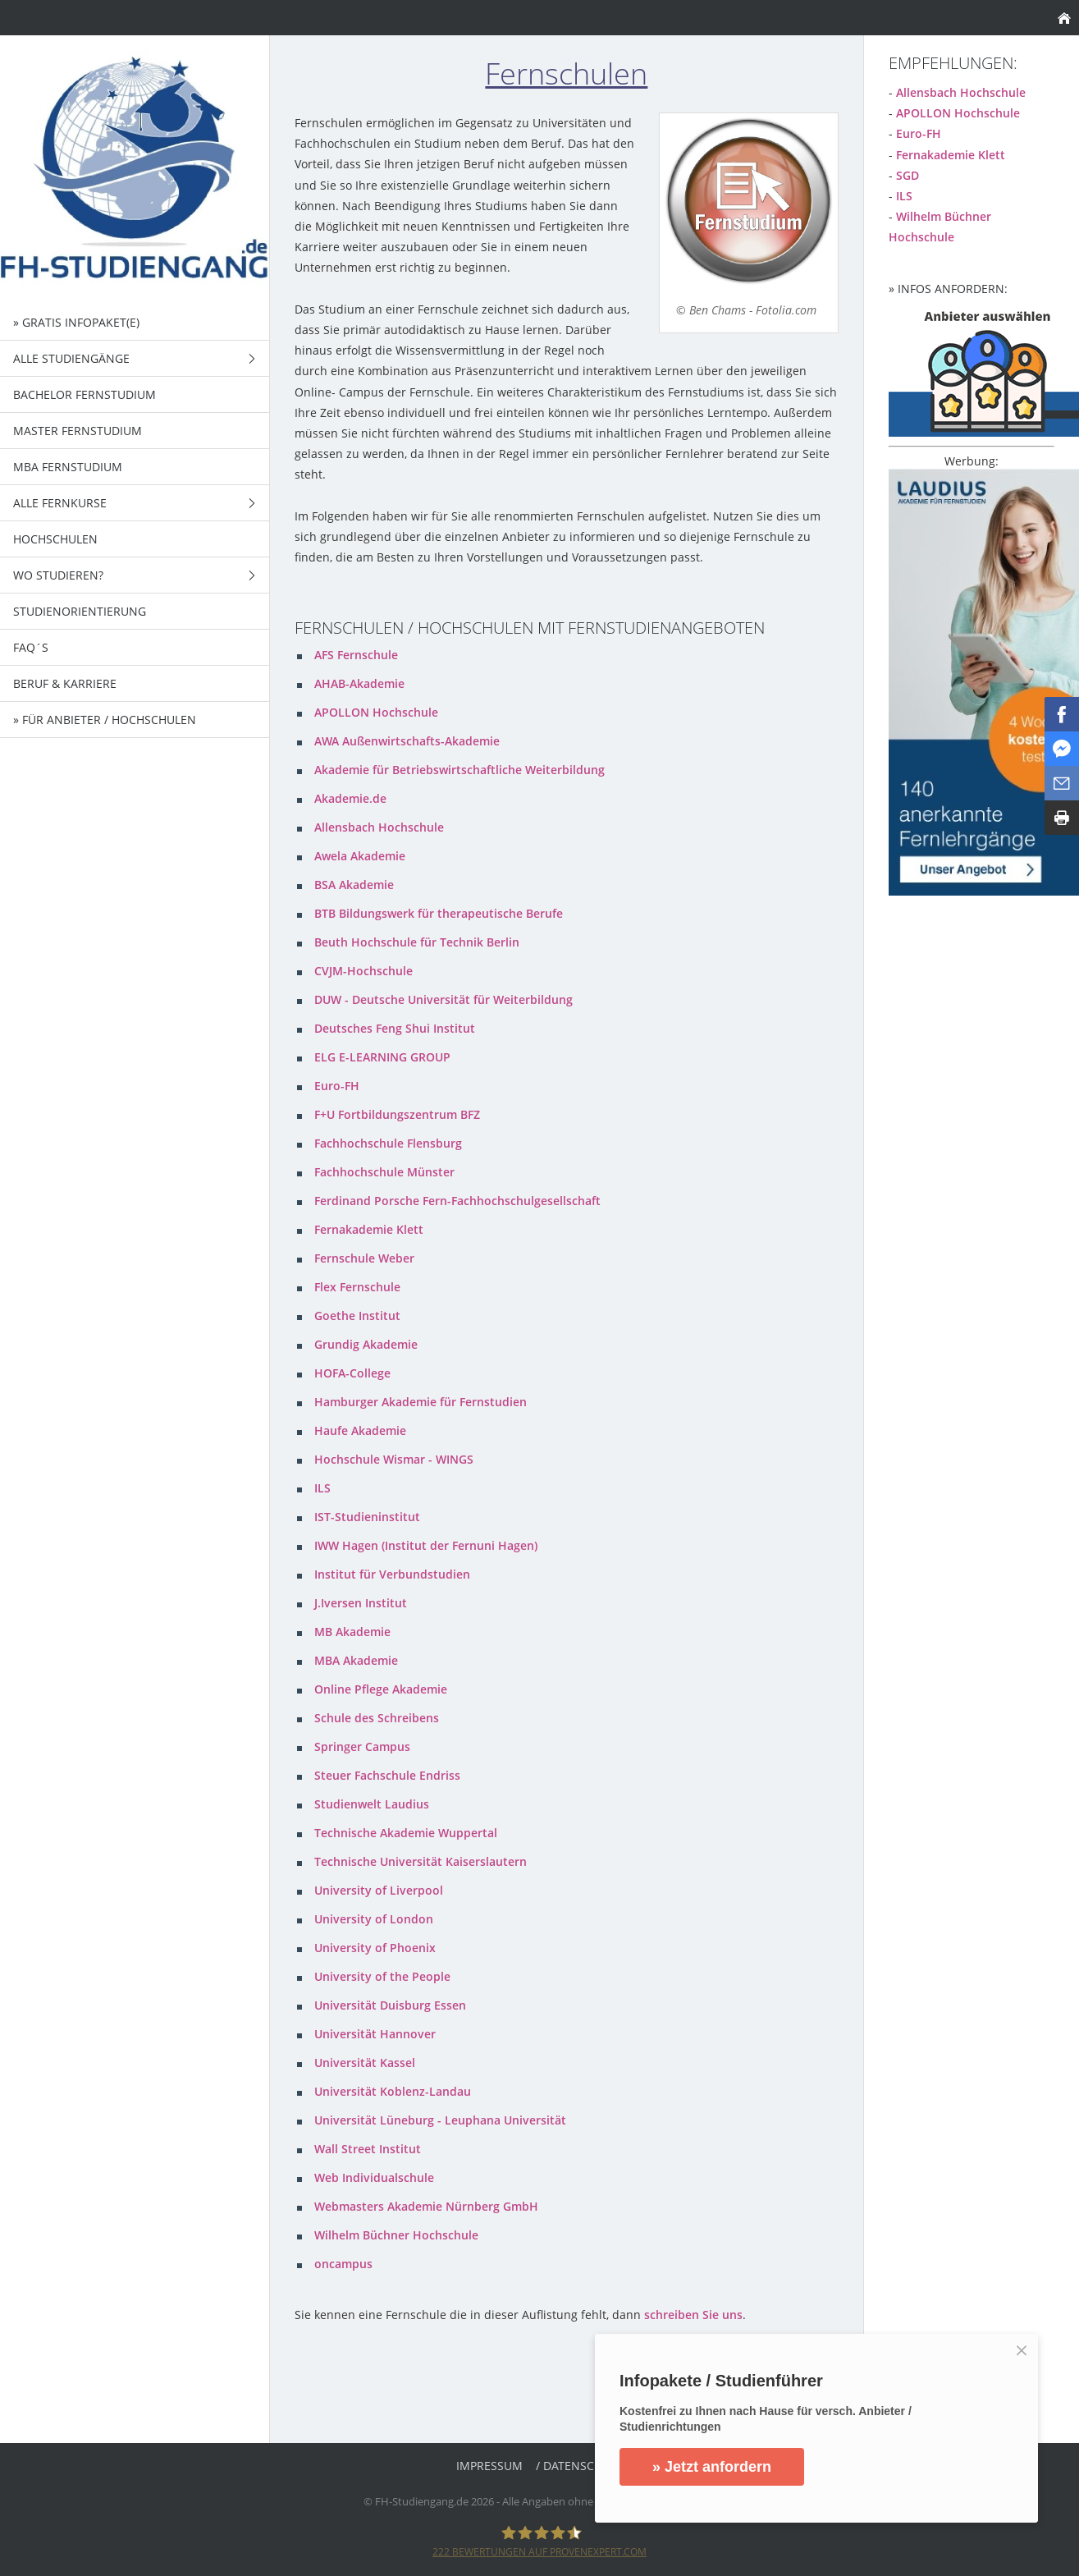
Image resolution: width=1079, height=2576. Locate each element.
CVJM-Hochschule (363, 971)
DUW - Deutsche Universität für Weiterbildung (443, 999)
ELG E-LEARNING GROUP (382, 1057)
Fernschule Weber (364, 1258)
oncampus (343, 2263)
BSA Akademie (354, 884)
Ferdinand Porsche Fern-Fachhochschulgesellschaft (457, 1200)
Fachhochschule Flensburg (388, 1143)
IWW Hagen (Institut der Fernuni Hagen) (425, 1545)
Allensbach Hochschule (379, 827)
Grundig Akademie (366, 1344)
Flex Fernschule (357, 1287)
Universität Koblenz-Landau (392, 2091)
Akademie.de (350, 798)
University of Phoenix (375, 1947)
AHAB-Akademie (359, 683)
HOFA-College (352, 1373)
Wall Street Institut (367, 2149)
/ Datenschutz (580, 2465)
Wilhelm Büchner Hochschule (396, 2235)
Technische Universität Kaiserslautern (420, 1861)
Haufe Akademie (360, 1430)
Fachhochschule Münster (384, 1172)
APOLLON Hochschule (376, 712)
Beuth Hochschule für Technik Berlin (416, 942)
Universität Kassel (364, 2062)
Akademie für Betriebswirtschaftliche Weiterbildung (459, 769)
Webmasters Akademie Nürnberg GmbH (426, 2206)
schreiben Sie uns (693, 2314)
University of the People (382, 1976)
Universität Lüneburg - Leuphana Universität (440, 2120)
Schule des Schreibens (376, 1718)
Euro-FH (336, 1085)
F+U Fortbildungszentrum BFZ (397, 1114)
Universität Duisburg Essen (390, 2005)
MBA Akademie (356, 1660)
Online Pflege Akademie (380, 1689)
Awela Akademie (359, 856)
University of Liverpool (378, 1890)
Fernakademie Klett (368, 1229)
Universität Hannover (375, 2034)
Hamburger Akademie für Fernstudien (420, 1401)
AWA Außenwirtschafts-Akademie (407, 741)
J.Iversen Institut (360, 1603)
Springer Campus (362, 1746)
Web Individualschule (374, 2177)
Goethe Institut (357, 1315)
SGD (907, 175)
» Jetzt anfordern (711, 2467)
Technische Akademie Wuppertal (405, 1832)
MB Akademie (352, 1631)
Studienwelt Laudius (371, 1804)
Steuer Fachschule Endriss (387, 1775)
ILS (322, 1488)
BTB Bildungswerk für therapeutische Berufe (438, 913)
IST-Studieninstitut (367, 1516)
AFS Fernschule (356, 654)
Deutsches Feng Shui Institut (394, 1028)
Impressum (489, 2465)
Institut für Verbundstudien (392, 1574)
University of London (373, 1919)
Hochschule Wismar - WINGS (393, 1459)
